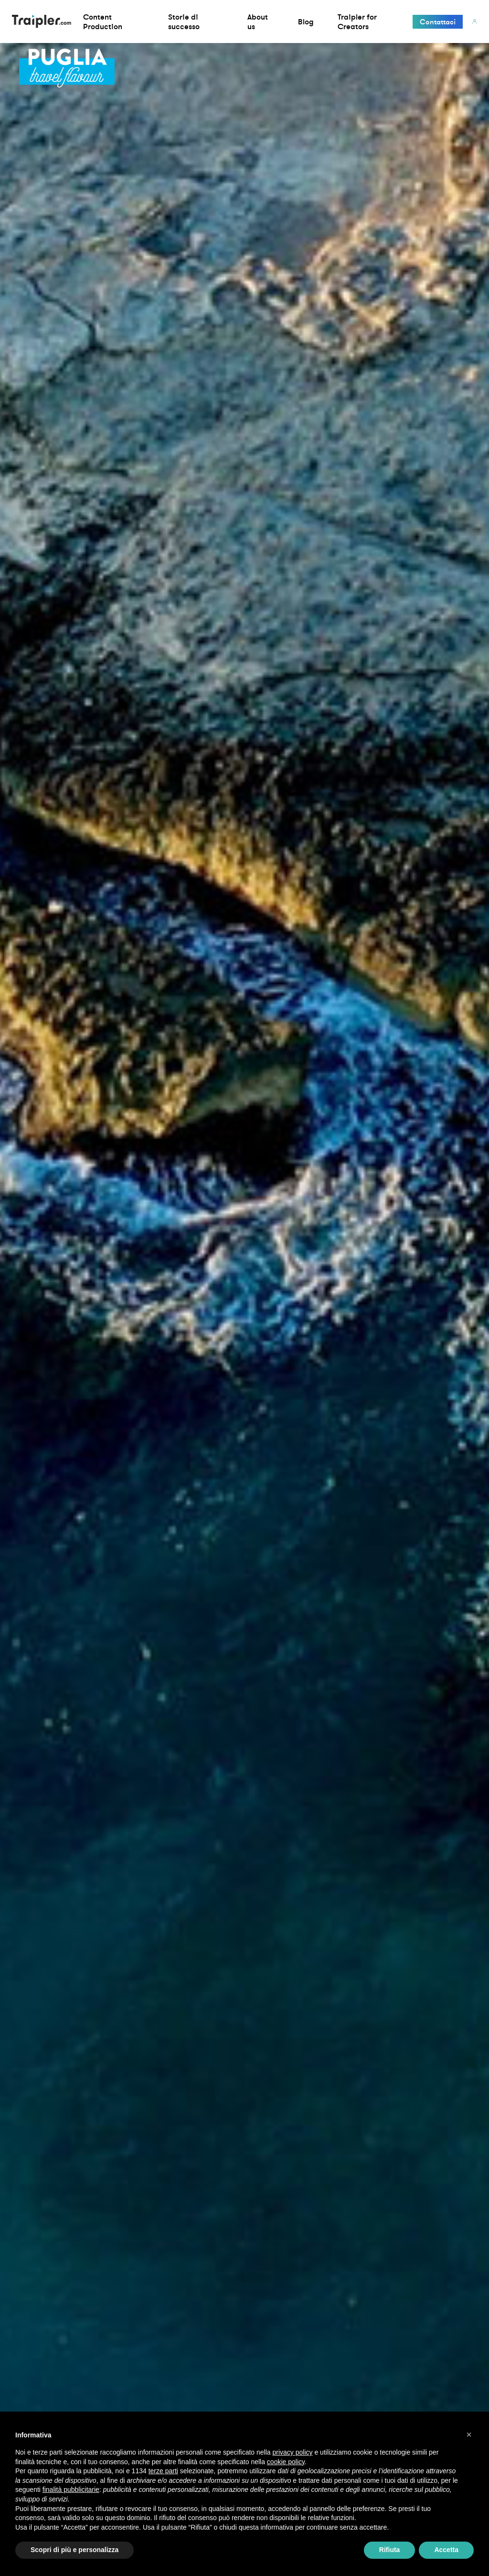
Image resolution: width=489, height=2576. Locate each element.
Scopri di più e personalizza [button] (74, 2550)
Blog (306, 21)
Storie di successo (184, 21)
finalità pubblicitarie (71, 2489)
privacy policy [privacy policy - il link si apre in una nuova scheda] (293, 2452)
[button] (469, 2434)
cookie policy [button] (286, 2462)
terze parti (163, 2471)
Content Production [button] (102, 21)
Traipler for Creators (357, 21)
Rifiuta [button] (389, 2550)
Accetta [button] (446, 2550)
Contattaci (438, 21)
